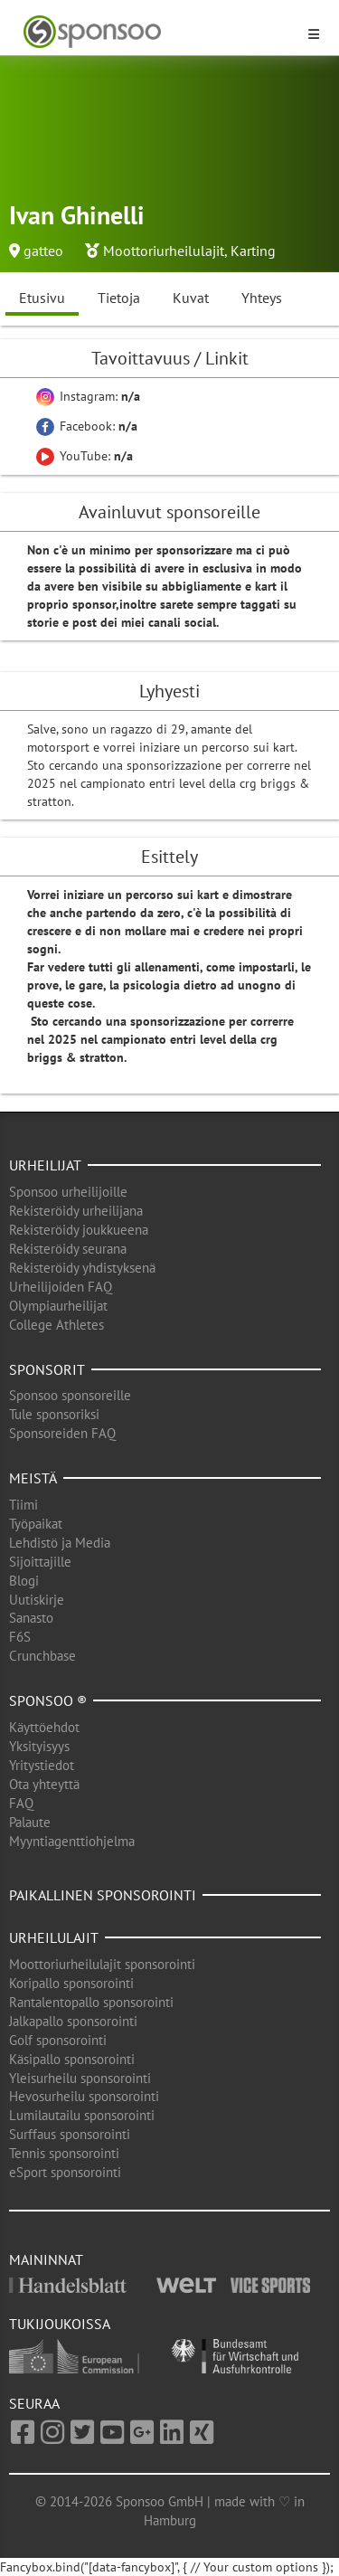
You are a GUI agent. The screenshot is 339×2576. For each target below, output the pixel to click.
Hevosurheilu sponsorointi (84, 2096)
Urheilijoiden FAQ (60, 1286)
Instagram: (88, 396)
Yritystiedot (41, 1765)
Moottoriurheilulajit (163, 251)
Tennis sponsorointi (64, 2153)
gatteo (43, 251)
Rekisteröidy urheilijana (76, 1210)
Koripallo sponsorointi (71, 1983)
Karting (253, 251)
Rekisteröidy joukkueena (78, 1229)
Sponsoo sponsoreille (70, 1395)
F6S (20, 1636)
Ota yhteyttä (44, 1784)
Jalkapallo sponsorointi (73, 2021)
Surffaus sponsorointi (69, 2134)
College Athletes (56, 1324)
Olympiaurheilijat (58, 1305)
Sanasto (31, 1617)
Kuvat (191, 298)
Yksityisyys (39, 1746)
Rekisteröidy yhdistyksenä (82, 1267)
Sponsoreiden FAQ (62, 1433)
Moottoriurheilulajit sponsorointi (102, 1964)
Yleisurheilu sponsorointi (80, 2078)
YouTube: (84, 456)
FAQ (21, 1803)
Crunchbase (42, 1655)
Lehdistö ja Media (59, 1542)
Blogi (24, 1580)
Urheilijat (45, 1165)
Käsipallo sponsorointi (72, 2059)
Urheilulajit (54, 1937)
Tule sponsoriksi (54, 1414)
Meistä (33, 1478)
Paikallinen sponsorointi (102, 1895)
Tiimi (23, 1504)
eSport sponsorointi (65, 2172)
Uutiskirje (36, 1599)
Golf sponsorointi (58, 2040)
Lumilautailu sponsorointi (82, 2115)
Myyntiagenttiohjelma (72, 1841)
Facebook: (86, 426)
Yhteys (261, 298)
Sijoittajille (40, 1561)
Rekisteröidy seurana (68, 1248)
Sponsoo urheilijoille (68, 1191)
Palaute (30, 1822)
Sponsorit (47, 1369)
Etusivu (42, 298)
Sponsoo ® (48, 1700)
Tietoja (119, 298)
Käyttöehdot (44, 1727)
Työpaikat (35, 1523)
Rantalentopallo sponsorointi (91, 2002)
